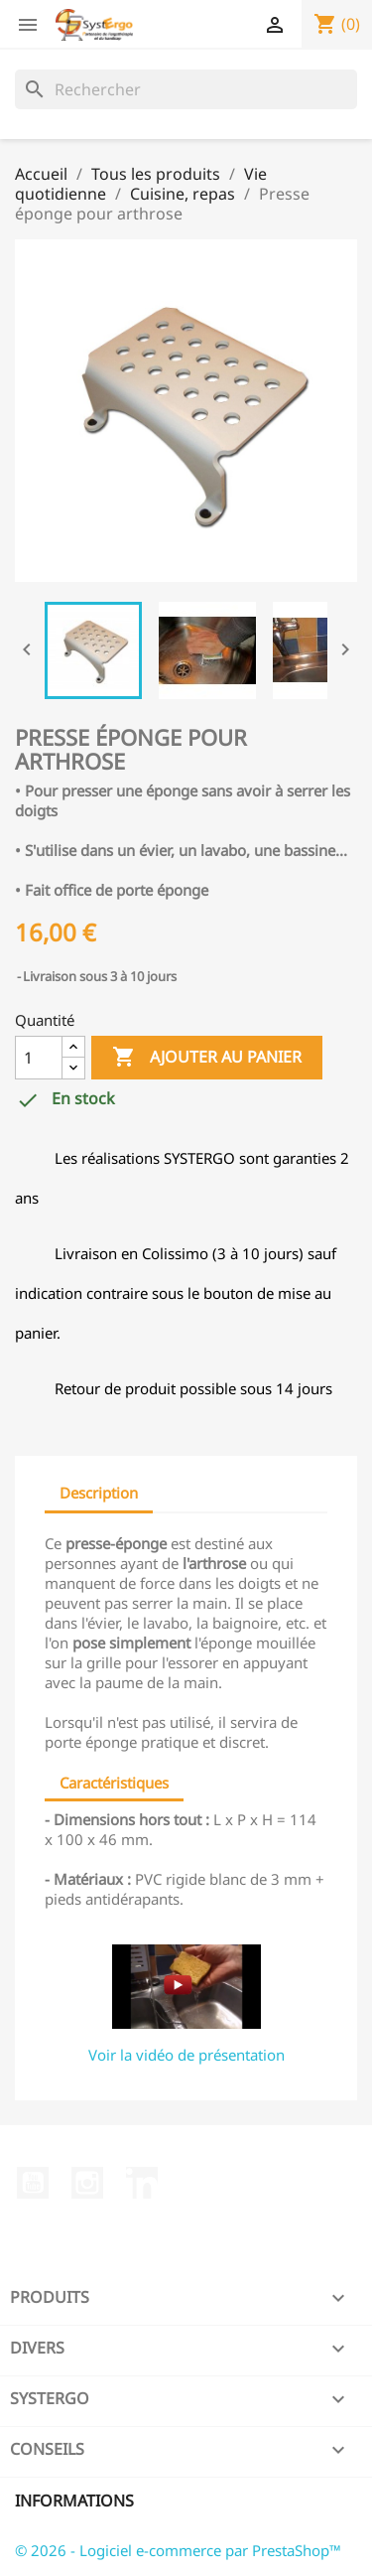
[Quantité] (38, 1057)
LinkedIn (142, 2183)
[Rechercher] (186, 89)
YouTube (33, 2183)
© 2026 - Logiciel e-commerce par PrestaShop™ (178, 2550)
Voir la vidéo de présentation (186, 2055)
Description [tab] (99, 1493)
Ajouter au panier (207, 1058)
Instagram (87, 2183)
